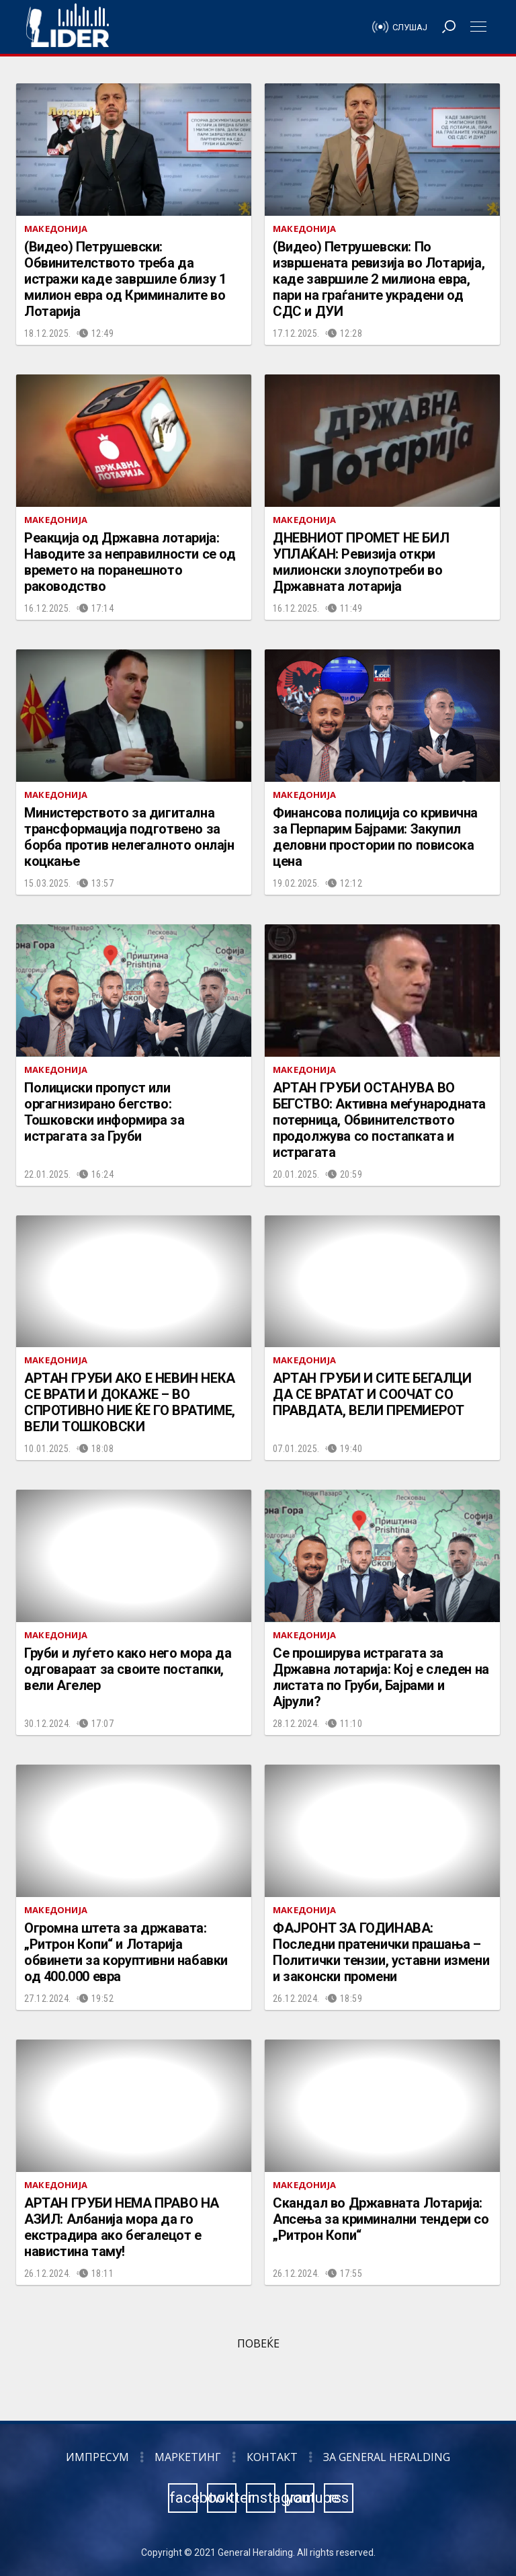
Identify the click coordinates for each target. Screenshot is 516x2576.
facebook (183, 2497)
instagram (261, 2497)
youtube (300, 2497)
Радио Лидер (67, 27)
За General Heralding (386, 2457)
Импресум (97, 2457)
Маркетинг (188, 2457)
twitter (222, 2497)
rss (339, 2497)
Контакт (272, 2457)
